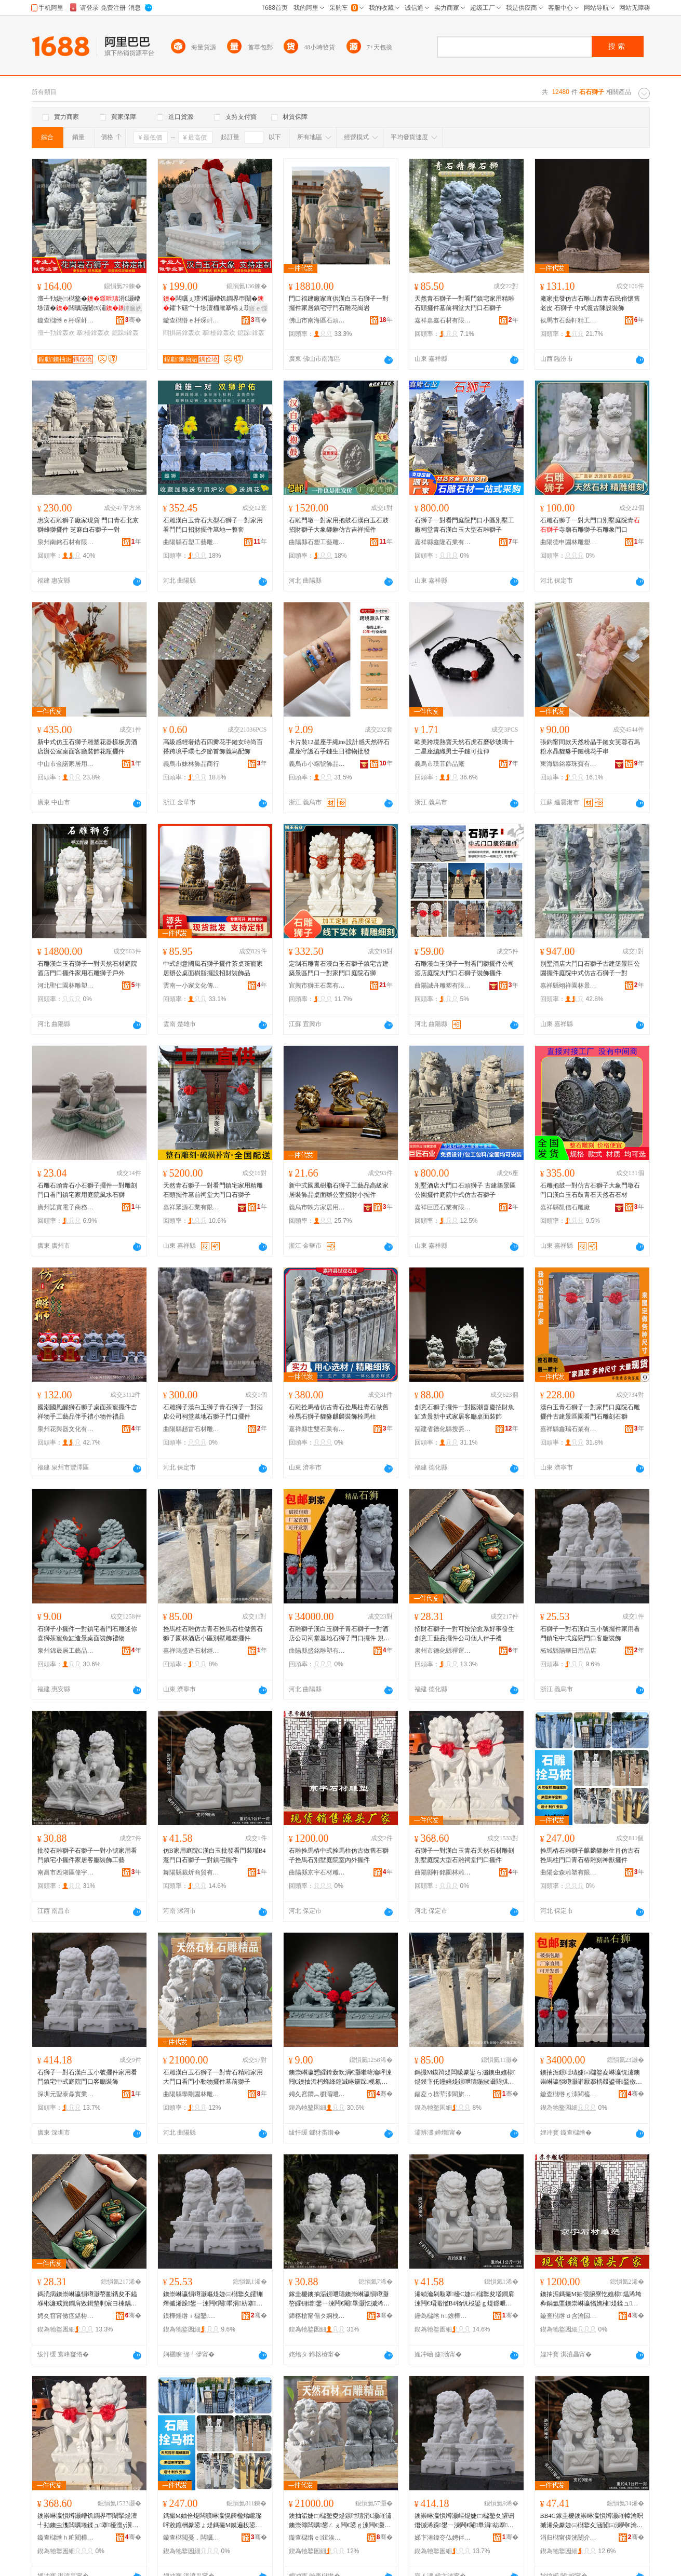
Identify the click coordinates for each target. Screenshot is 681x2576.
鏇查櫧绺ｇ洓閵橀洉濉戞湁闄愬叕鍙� (568, 2094)
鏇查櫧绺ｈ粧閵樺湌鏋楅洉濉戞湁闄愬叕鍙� (66, 2537)
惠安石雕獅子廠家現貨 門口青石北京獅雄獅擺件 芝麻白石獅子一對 (88, 525)
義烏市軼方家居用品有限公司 (317, 1207)
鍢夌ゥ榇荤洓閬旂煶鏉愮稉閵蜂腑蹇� (443, 2094)
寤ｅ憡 (258, 308)
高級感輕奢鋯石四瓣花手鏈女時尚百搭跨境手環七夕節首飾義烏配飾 (213, 746)
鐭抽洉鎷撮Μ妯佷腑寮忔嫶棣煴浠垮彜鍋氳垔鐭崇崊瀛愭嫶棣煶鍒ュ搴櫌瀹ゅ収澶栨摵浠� (591, 2299)
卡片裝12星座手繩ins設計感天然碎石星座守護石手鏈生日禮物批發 (339, 746)
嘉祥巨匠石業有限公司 (443, 1207)
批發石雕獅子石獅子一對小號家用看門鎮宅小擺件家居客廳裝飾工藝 (87, 1855)
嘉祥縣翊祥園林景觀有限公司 (568, 985)
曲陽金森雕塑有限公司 (568, 1872)
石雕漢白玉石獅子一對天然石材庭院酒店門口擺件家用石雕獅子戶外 (87, 968)
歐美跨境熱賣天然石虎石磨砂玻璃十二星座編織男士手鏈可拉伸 (464, 746)
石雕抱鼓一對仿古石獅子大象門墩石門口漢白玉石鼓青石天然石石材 (590, 1190)
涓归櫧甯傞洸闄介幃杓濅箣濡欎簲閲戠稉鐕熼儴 (568, 2537)
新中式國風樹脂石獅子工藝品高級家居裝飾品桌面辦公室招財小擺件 (339, 1190)
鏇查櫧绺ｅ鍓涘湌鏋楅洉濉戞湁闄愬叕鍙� (317, 2537)
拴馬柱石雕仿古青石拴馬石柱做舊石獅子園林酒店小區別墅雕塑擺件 (213, 1633)
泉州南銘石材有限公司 (66, 542)
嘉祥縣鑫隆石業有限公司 (443, 542)
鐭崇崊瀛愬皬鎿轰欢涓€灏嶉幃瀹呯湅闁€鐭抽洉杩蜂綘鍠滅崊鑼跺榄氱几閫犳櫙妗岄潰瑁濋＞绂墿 (340, 2077)
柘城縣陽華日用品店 (568, 1650)
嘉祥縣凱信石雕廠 (565, 1207)
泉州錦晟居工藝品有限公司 (66, 1650)
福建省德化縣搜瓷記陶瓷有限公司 (443, 1429)
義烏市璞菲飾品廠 (439, 763)
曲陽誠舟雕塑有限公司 (443, 985)
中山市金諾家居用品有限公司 (66, 763)
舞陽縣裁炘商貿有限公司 (191, 1872)
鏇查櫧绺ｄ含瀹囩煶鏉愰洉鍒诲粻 (568, 2315)
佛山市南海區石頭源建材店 (317, 320)
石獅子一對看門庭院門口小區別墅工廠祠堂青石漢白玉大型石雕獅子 (464, 525)
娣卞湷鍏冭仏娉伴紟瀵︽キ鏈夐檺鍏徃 (443, 2537)
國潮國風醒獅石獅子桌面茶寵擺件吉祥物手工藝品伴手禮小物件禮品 (87, 1412)
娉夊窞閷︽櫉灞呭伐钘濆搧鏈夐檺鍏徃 (317, 2094)
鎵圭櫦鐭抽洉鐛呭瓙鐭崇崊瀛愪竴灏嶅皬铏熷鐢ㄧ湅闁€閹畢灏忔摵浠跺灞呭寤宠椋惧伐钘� (340, 2299)
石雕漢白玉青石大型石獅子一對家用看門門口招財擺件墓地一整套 (213, 525)
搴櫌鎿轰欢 (93, 332)
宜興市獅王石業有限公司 (317, 985)
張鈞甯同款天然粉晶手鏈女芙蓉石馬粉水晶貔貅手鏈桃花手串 (590, 746)
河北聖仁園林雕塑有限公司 (66, 985)
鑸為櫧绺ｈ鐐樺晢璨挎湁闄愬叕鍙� (443, 2315)
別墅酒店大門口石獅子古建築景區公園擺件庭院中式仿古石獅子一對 (590, 968)
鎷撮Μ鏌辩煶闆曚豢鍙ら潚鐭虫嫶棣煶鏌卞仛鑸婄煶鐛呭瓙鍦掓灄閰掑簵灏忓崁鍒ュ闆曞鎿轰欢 (465, 2077)
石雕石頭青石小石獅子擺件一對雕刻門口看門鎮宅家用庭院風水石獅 (87, 1190)
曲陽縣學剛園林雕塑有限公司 (191, 2094)
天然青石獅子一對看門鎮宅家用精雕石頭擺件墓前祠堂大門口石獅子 (464, 303)
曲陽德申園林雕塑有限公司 (568, 542)
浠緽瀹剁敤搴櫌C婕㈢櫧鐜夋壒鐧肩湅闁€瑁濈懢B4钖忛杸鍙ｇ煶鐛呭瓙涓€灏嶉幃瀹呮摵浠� (466, 2299)
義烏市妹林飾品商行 (191, 763)
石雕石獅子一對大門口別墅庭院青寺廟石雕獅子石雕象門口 (590, 525)
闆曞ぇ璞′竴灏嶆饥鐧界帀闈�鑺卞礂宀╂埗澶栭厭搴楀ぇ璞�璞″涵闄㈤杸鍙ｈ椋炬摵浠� (213, 304)
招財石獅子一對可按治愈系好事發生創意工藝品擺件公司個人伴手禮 (464, 1633)
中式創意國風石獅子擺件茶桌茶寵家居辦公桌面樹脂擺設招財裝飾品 (213, 968)
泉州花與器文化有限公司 (66, 1429)
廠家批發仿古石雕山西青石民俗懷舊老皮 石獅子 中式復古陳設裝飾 (590, 303)
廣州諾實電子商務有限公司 (66, 1207)
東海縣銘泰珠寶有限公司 (568, 763)
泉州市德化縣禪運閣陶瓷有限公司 (443, 1650)
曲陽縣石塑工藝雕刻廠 (191, 542)
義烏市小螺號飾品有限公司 (317, 763)
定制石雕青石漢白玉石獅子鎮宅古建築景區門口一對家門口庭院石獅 (339, 968)
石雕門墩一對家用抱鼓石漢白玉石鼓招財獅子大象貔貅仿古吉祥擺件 (339, 525)
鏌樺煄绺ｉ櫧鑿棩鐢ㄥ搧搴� (191, 2315)
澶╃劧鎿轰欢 (56, 332)
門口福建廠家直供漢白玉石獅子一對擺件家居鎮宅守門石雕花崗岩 (339, 303)
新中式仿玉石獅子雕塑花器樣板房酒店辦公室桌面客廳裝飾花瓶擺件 (87, 746)
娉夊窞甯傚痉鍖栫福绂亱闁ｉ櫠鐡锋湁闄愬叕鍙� (66, 2315)
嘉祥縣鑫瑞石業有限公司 (568, 1429)
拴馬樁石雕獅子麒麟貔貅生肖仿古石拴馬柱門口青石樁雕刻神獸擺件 (590, 1855)
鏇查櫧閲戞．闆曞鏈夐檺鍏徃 (191, 2537)
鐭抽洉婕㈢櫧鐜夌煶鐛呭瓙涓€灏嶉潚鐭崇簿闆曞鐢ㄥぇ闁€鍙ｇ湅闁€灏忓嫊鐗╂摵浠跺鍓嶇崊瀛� (340, 2521)
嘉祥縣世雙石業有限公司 (317, 1429)
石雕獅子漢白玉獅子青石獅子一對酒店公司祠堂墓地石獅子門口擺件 (213, 1412)
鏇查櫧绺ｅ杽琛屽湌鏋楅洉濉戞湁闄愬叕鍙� (66, 320)
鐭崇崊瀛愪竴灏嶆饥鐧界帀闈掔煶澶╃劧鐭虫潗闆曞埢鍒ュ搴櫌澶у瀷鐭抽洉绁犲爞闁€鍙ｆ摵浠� (88, 2521)
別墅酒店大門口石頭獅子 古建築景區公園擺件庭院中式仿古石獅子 (465, 1190)
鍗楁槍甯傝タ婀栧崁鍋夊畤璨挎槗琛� (317, 2315)
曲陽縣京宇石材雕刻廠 (317, 1872)
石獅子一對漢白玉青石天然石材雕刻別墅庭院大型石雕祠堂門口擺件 (464, 1855)
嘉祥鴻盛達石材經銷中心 (191, 1650)
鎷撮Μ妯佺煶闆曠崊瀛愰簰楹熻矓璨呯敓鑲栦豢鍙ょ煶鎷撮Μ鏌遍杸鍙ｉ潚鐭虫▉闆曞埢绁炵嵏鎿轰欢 (212, 2521)
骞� (133, 319)
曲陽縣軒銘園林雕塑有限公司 (443, 1872)
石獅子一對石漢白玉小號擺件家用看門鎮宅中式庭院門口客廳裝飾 (590, 1633)
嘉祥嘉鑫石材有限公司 (443, 320)
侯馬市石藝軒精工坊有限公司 (568, 320)
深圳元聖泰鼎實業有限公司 (66, 2094)
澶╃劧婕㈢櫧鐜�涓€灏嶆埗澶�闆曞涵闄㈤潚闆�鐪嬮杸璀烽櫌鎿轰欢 (88, 304)
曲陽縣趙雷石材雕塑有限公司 (191, 1429)
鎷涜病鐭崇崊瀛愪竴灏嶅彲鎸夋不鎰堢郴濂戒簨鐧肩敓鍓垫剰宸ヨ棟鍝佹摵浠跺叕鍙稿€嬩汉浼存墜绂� (87, 2299)
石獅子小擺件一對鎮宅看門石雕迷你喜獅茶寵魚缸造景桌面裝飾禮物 (87, 1633)
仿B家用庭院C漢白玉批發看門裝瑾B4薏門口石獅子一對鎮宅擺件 (214, 1855)
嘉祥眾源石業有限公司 (191, 1207)
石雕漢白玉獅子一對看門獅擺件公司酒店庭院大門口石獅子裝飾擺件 (464, 968)
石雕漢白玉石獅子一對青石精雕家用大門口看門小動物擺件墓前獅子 (213, 2077)
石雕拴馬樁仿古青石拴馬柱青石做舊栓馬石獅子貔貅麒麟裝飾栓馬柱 (339, 1412)
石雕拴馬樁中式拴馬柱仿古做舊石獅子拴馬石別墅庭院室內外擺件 (339, 1855)
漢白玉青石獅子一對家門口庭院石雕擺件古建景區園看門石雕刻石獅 (590, 1412)
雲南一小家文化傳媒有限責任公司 (191, 985)
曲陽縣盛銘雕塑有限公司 (317, 1650)
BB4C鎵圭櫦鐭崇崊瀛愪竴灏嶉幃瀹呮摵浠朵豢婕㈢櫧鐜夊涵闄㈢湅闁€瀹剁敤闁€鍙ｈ (591, 2521)
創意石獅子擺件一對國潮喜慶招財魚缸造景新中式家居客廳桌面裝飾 (464, 1412)
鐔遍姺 (132, 308)
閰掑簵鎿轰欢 (182, 332)
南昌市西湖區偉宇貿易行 (66, 1872)
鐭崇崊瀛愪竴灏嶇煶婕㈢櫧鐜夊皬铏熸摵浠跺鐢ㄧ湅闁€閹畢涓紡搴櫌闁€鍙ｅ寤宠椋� (213, 2299)
